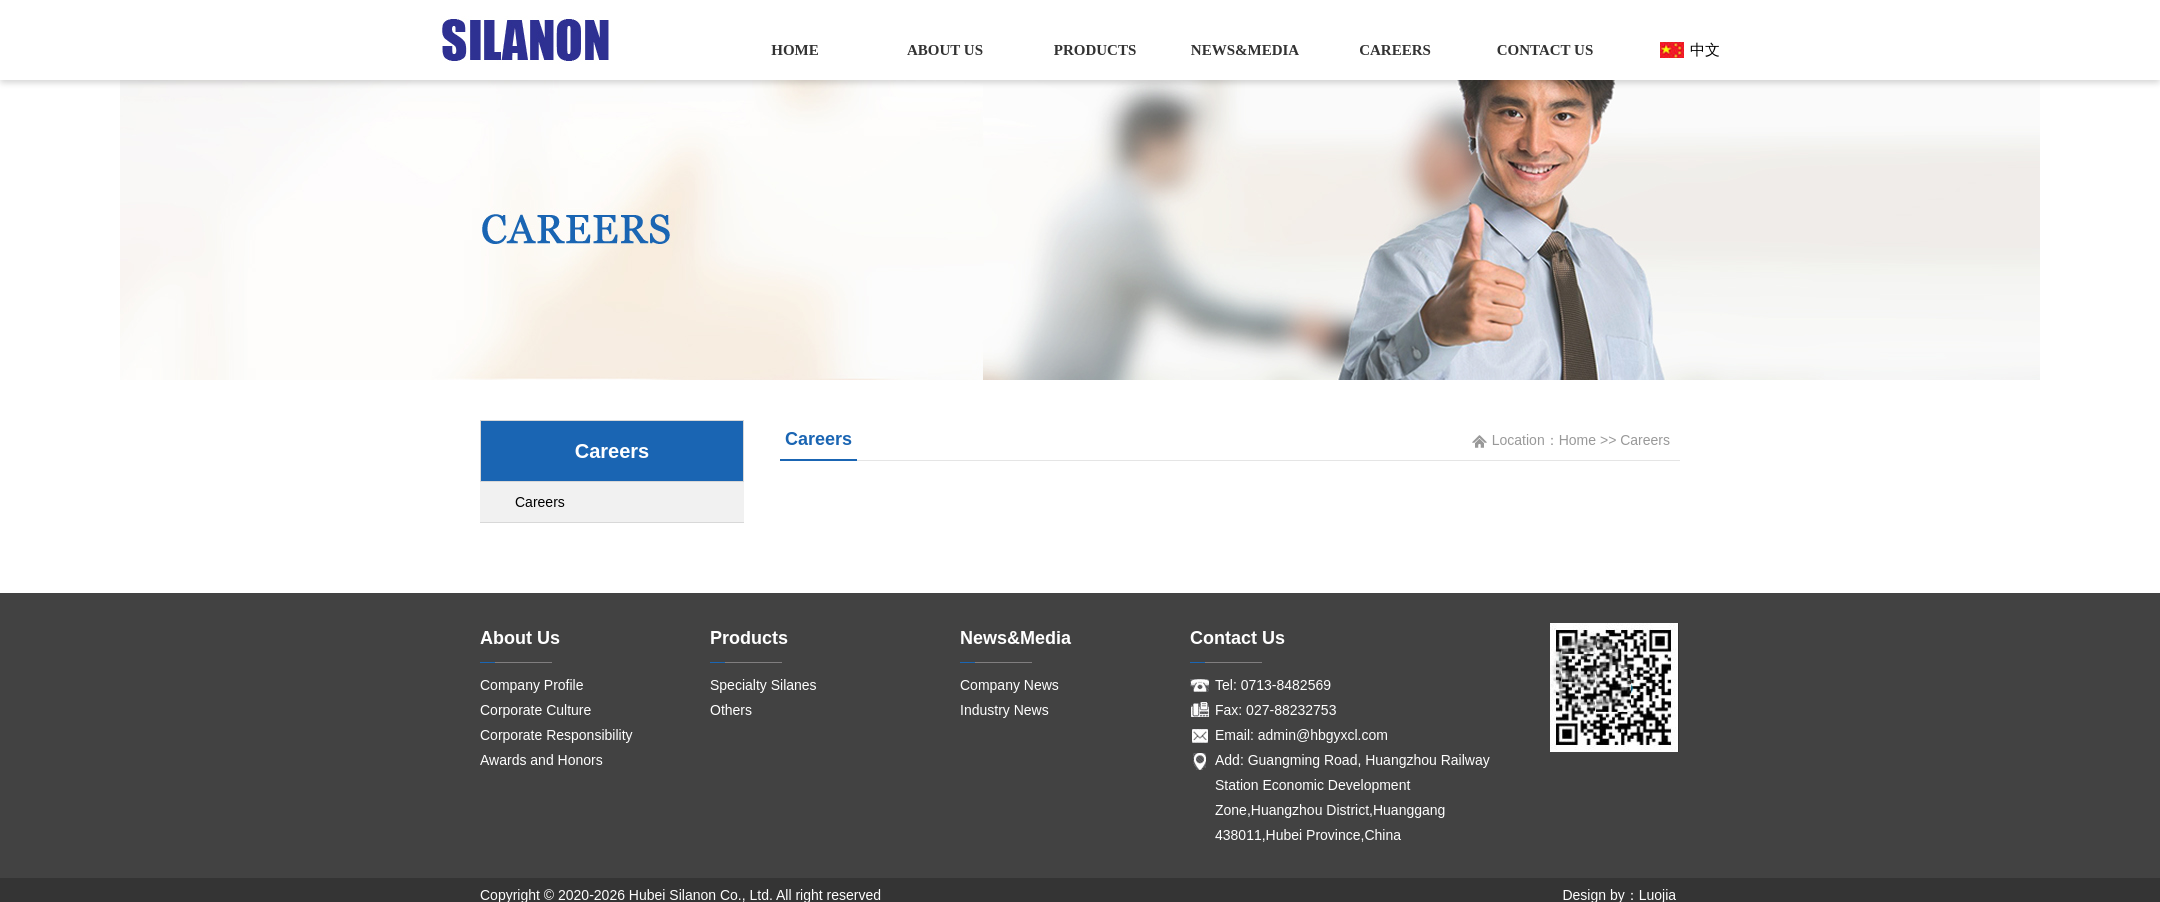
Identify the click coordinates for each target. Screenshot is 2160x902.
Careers (1395, 50)
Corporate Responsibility (556, 735)
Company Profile (532, 685)
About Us (945, 50)
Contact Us (1545, 50)
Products (1095, 50)
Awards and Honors (541, 760)
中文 (1705, 49)
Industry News (1004, 710)
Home (795, 50)
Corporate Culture (535, 710)
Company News (1009, 685)
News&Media (1245, 50)
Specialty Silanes (763, 685)
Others (731, 710)
